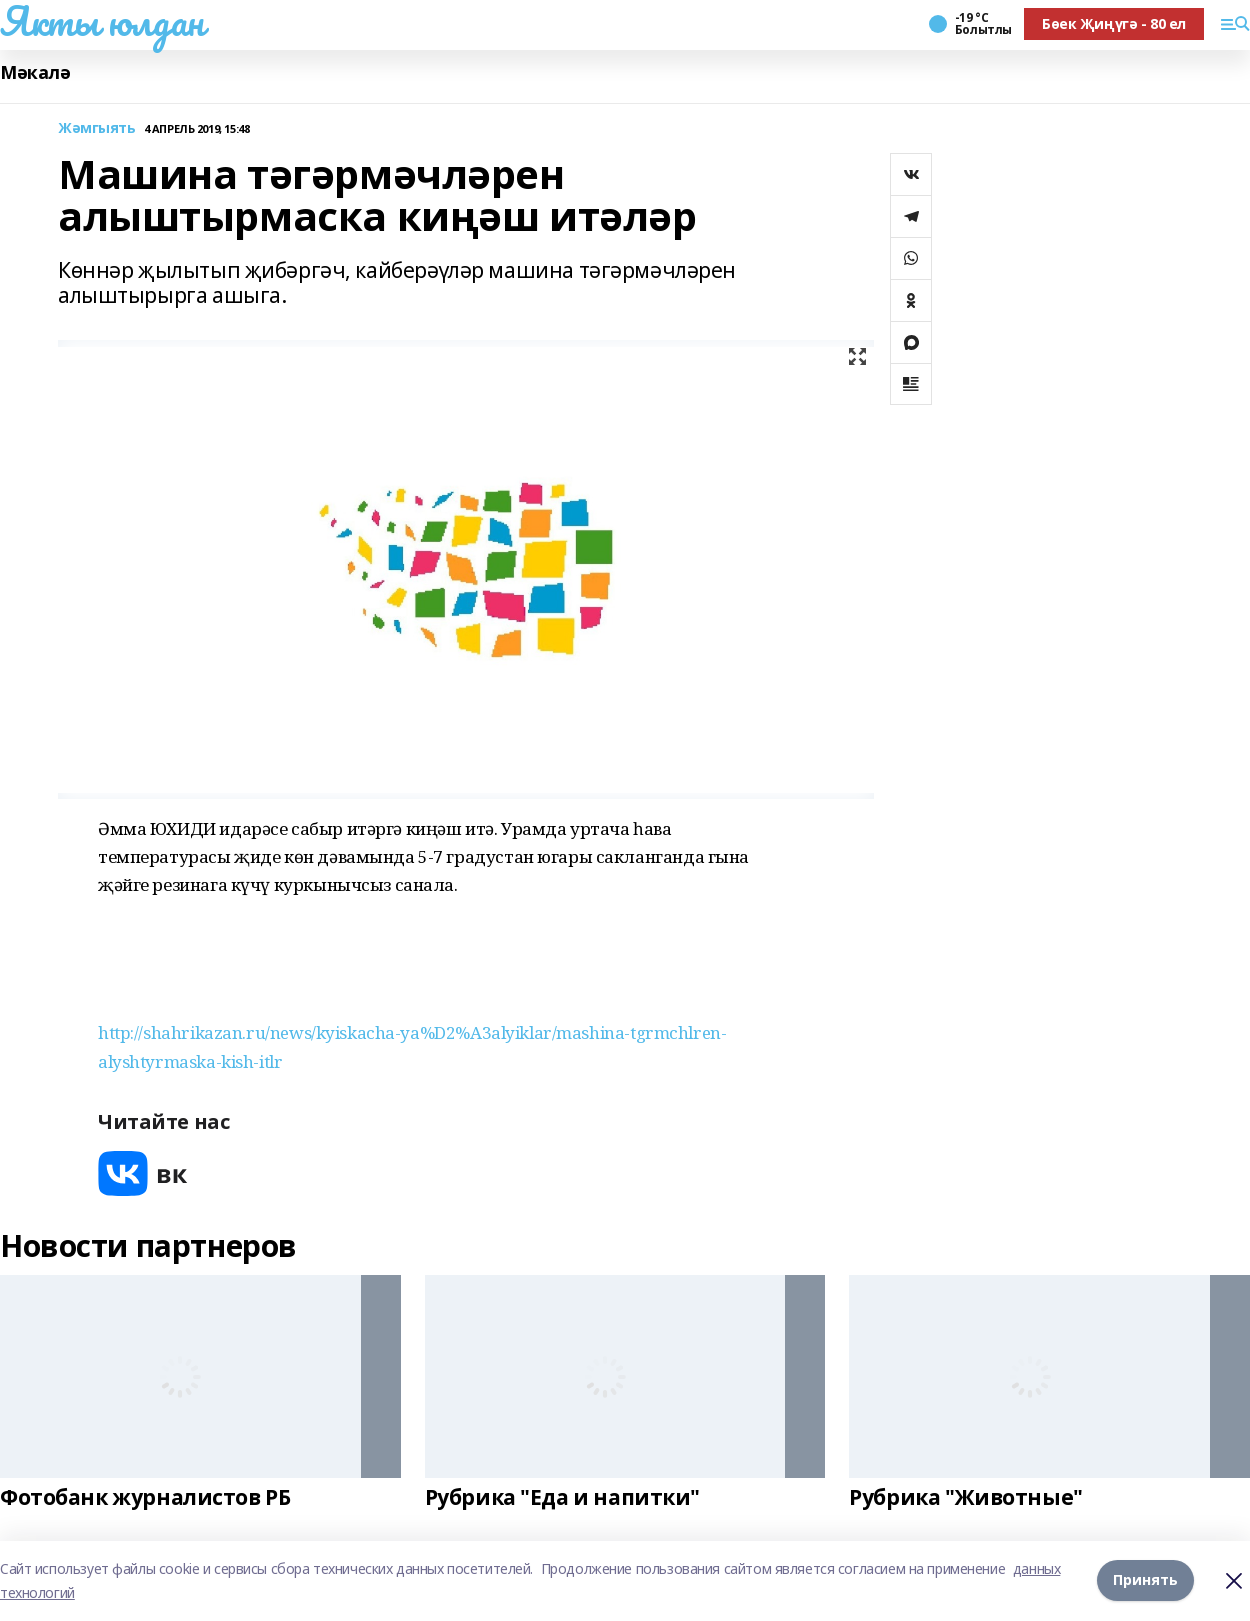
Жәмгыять (97, 128)
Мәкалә (35, 72)
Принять (1145, 1580)
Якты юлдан (102, 21)
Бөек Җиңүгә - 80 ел (1114, 23)
